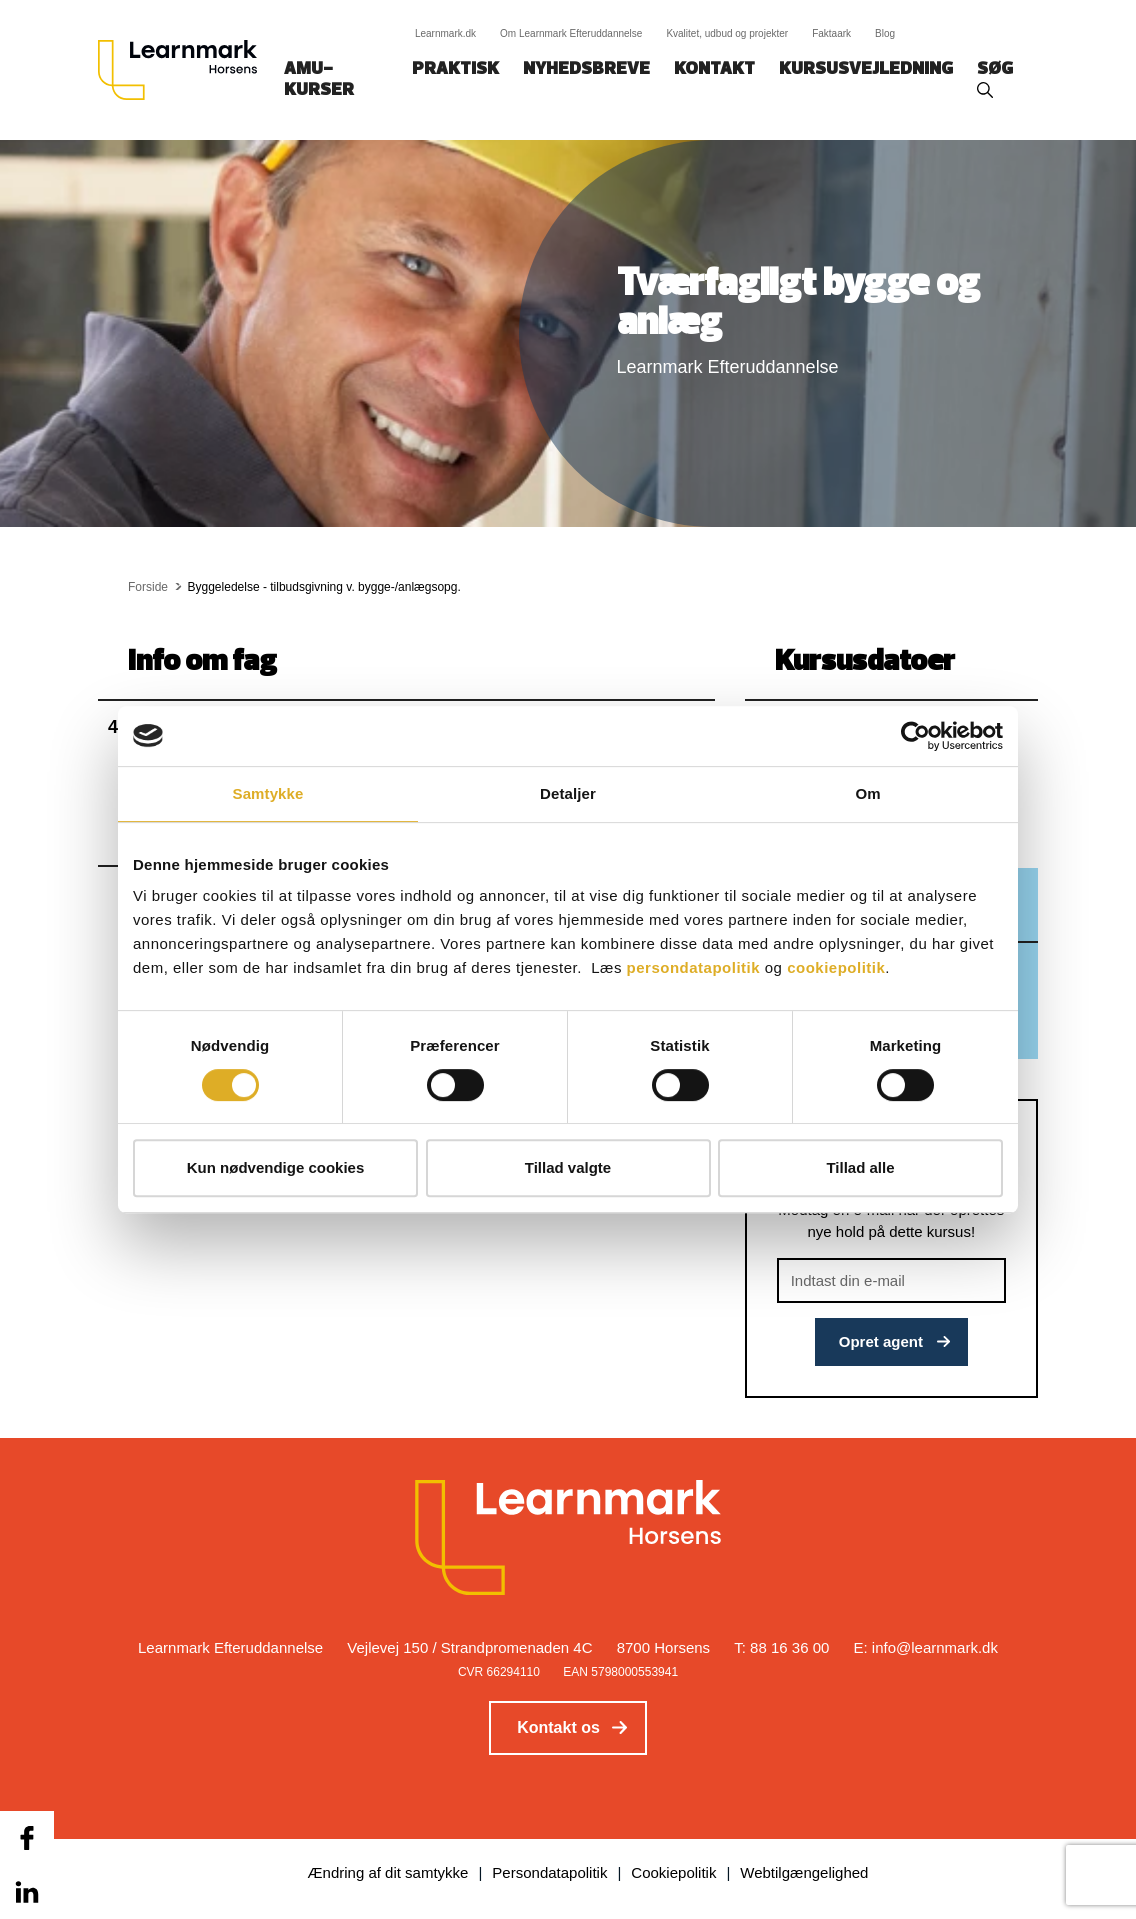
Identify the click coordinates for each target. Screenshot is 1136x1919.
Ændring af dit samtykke (388, 1872)
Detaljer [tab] (568, 793)
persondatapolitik (694, 967)
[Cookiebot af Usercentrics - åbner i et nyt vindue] (915, 736)
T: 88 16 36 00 (781, 1647)
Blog (885, 33)
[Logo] (185, 70)
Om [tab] (867, 793)
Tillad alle (860, 1167)
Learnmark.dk (445, 33)
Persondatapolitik (549, 1872)
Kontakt (714, 69)
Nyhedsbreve (586, 69)
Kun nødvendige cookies (276, 1167)
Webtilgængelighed (804, 1872)
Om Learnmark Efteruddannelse (571, 33)
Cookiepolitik (673, 1872)
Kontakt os (558, 1727)
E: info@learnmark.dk (926, 1647)
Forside (148, 587)
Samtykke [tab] (268, 793)
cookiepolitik (836, 967)
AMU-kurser (319, 80)
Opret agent (881, 1341)
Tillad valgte (568, 1167)
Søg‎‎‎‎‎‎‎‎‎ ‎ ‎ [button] (998, 69)
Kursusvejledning (866, 69)
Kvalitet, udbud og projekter (727, 33)
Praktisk (455, 69)
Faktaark (831, 33)
